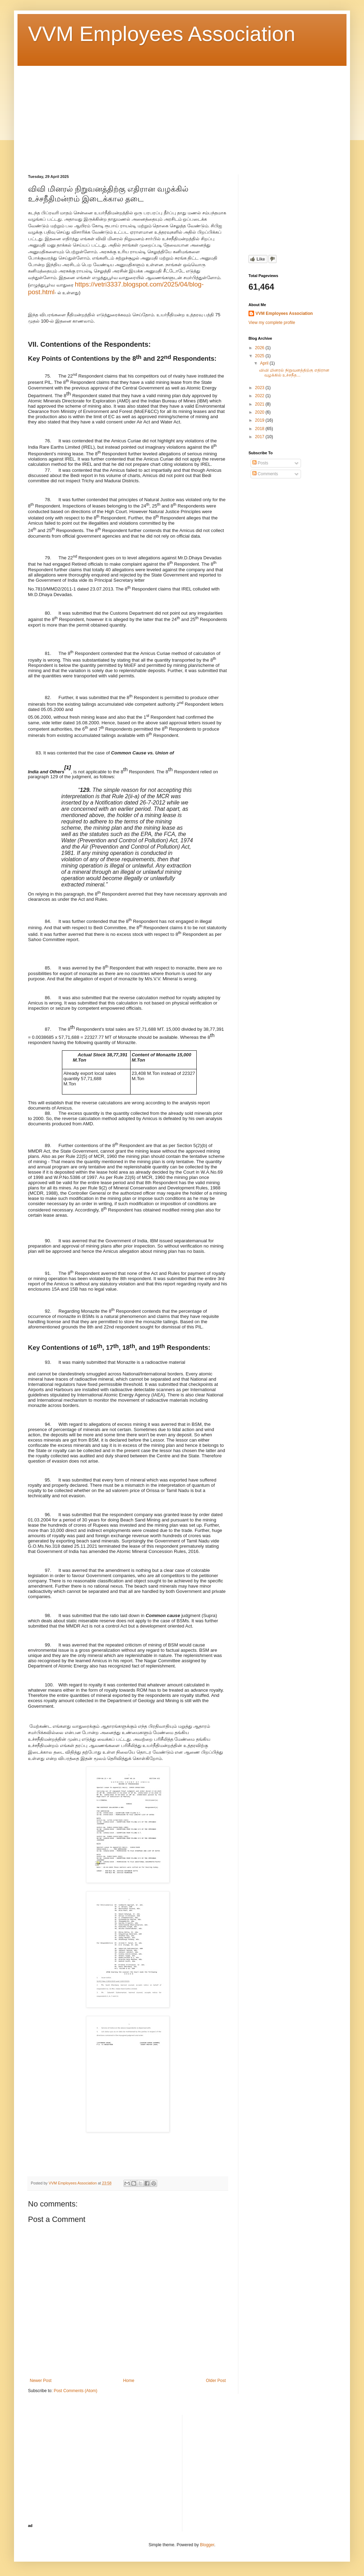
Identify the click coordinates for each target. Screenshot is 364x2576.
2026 (260, 347)
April (265, 363)
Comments (265, 473)
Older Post (216, 2380)
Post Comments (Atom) (75, 2390)
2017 (260, 436)
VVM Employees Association (161, 34)
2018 (260, 428)
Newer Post (40, 2380)
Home (128, 2380)
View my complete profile (271, 322)
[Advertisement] (182, 115)
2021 (260, 404)
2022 (260, 395)
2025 (260, 355)
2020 (260, 412)
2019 (260, 420)
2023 (260, 387)
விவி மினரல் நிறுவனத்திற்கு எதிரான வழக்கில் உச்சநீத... (294, 373)
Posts (260, 463)
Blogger (207, 2544)
